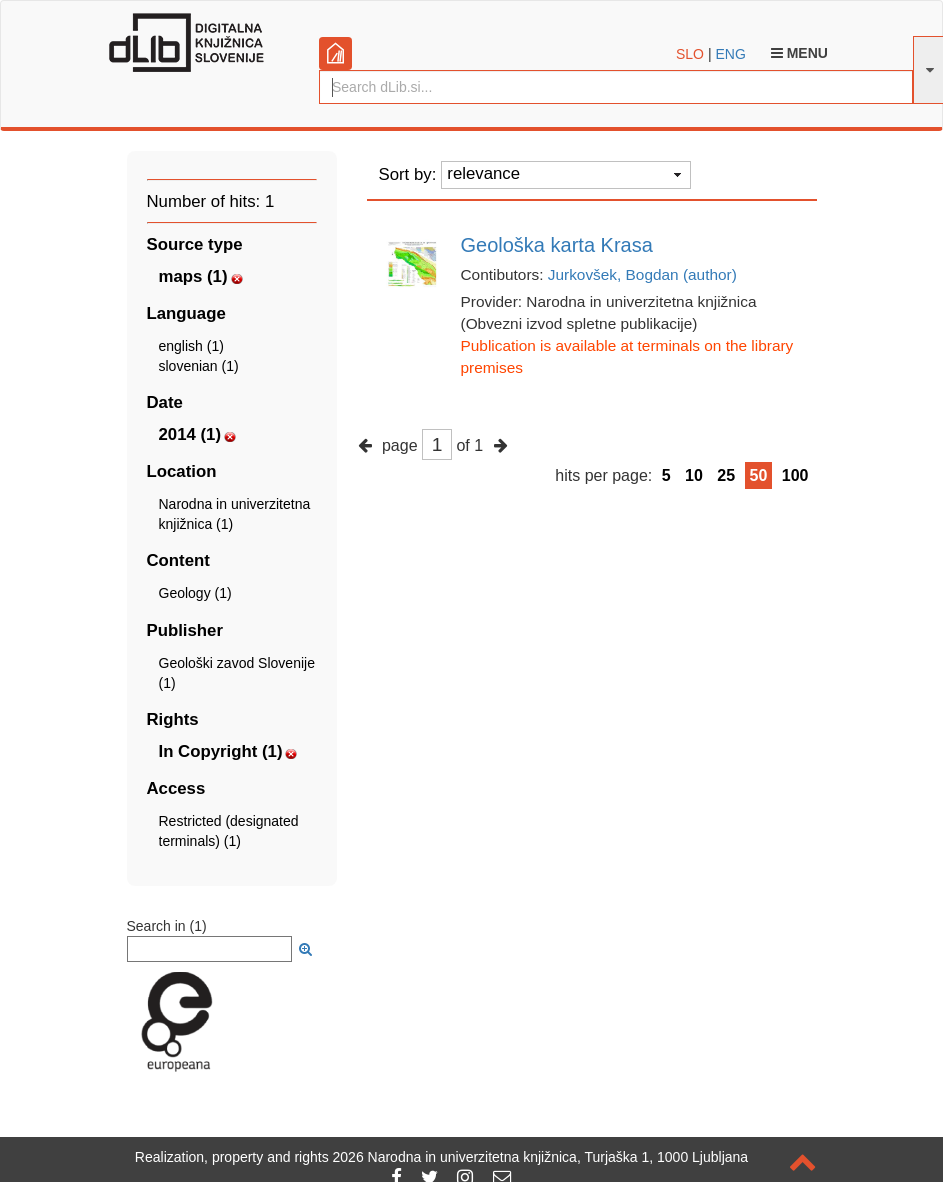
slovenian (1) (199, 366)
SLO (690, 54)
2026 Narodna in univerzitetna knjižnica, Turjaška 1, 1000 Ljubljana (541, 1157)
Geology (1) (195, 593)
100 (795, 475)
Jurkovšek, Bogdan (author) (642, 274)
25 (726, 475)
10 (694, 475)
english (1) (191, 346)
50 (759, 475)
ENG (730, 54)
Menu (799, 53)
